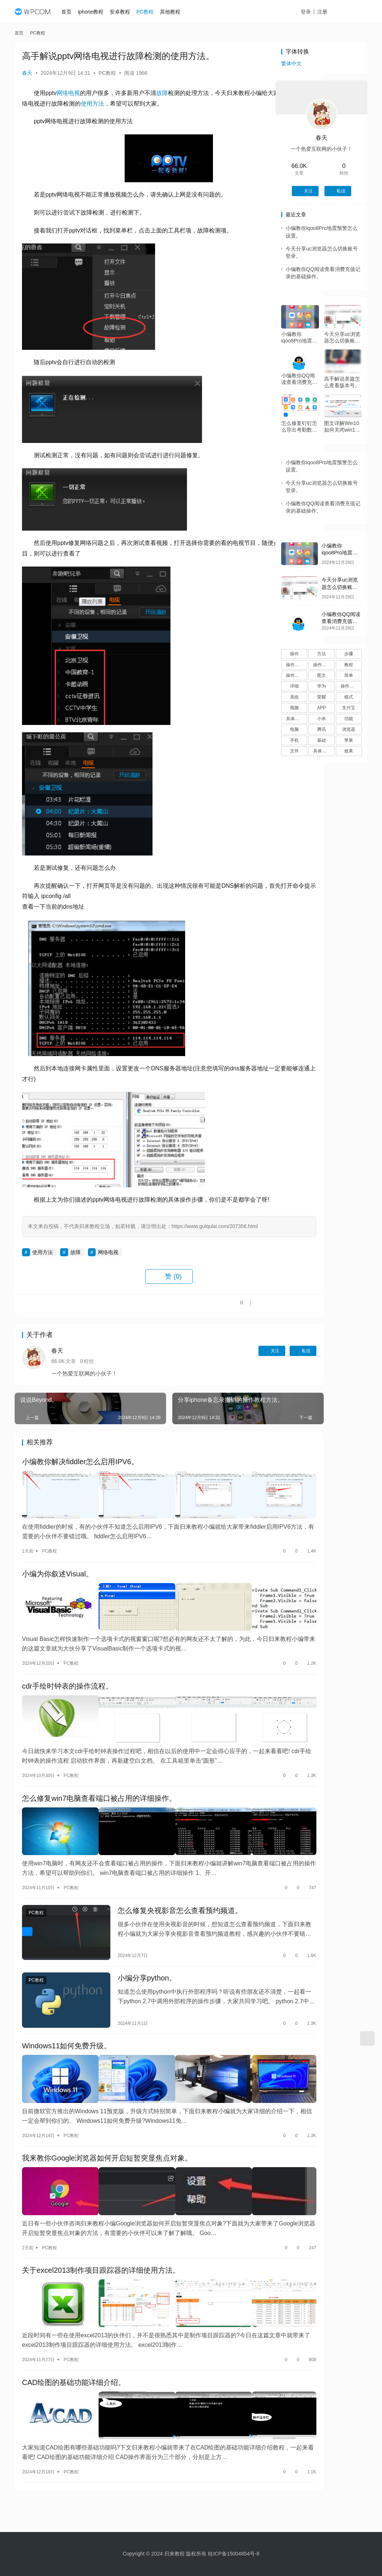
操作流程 (295, 675)
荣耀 (321, 697)
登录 (314, 12)
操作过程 (349, 686)
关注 (216, 1370)
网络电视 (68, 93)
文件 (294, 751)
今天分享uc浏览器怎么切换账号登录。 (342, 337)
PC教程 (149, 12)
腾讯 (321, 729)
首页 (71, 12)
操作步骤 (322, 664)
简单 (348, 675)
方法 (321, 653)
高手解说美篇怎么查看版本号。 (342, 382)
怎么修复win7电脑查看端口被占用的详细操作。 (99, 1792)
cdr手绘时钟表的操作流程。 (67, 1689)
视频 (294, 707)
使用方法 (150, 103)
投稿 (354, 12)
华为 (321, 686)
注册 (330, 12)
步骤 (348, 653)
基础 (321, 740)
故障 (162, 93)
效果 (348, 751)
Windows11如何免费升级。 (66, 2020)
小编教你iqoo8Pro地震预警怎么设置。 (299, 337)
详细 (294, 686)
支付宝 (348, 707)
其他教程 (174, 12)
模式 (348, 697)
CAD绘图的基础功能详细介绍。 (73, 2330)
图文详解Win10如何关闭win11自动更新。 (341, 426)
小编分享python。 (130, 1957)
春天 (27, 73)
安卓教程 (124, 12)
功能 (348, 718)
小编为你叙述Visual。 (57, 1586)
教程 (348, 664)
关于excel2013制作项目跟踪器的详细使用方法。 (101, 2227)
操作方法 (295, 664)
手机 (294, 740)
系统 (294, 697)
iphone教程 (95, 12)
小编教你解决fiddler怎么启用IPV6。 (80, 1482)
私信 (247, 1370)
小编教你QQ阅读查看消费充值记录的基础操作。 (299, 379)
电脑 (294, 729)
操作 (294, 653)
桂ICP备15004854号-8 (233, 2554)
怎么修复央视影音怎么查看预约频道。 (163, 1894)
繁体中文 (291, 63)
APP (321, 707)
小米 (321, 718)
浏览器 (348, 729)
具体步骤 (295, 718)
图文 (321, 675)
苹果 (348, 740)
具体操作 (322, 751)
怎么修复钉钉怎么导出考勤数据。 (299, 426)
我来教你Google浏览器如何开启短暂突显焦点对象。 (107, 2123)
